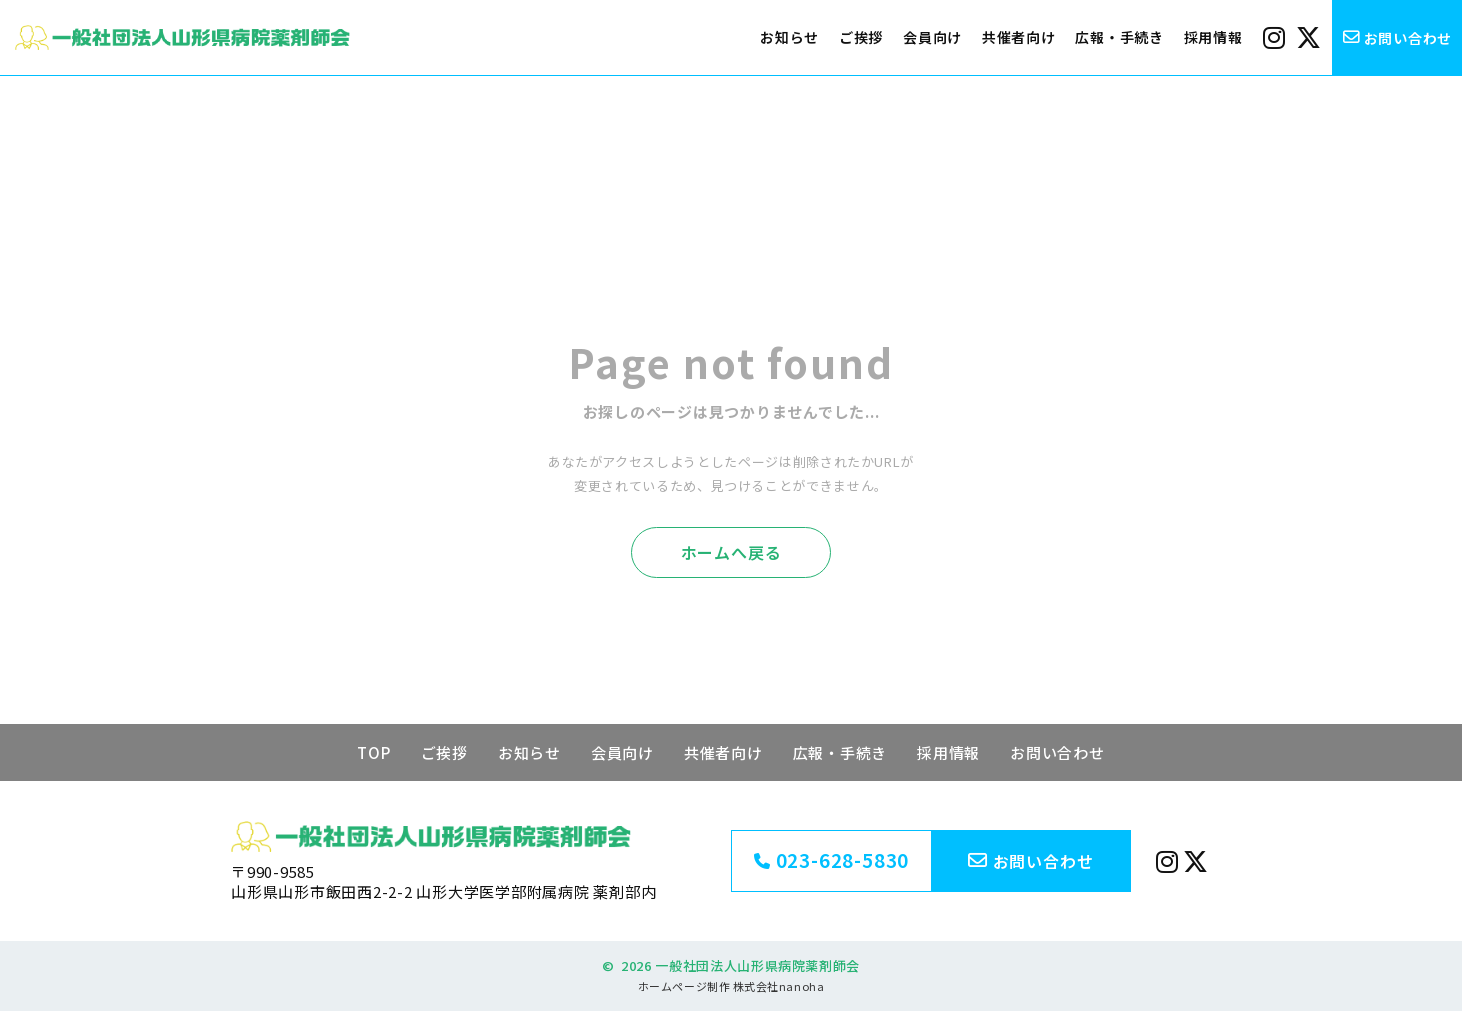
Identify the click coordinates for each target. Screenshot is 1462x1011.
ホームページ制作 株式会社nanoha (731, 986)
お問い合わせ (1057, 752)
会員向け (932, 37)
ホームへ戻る (731, 552)
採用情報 (1213, 37)
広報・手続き (1119, 37)
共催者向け (1019, 37)
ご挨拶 (861, 37)
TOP (373, 752)
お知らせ (789, 37)
